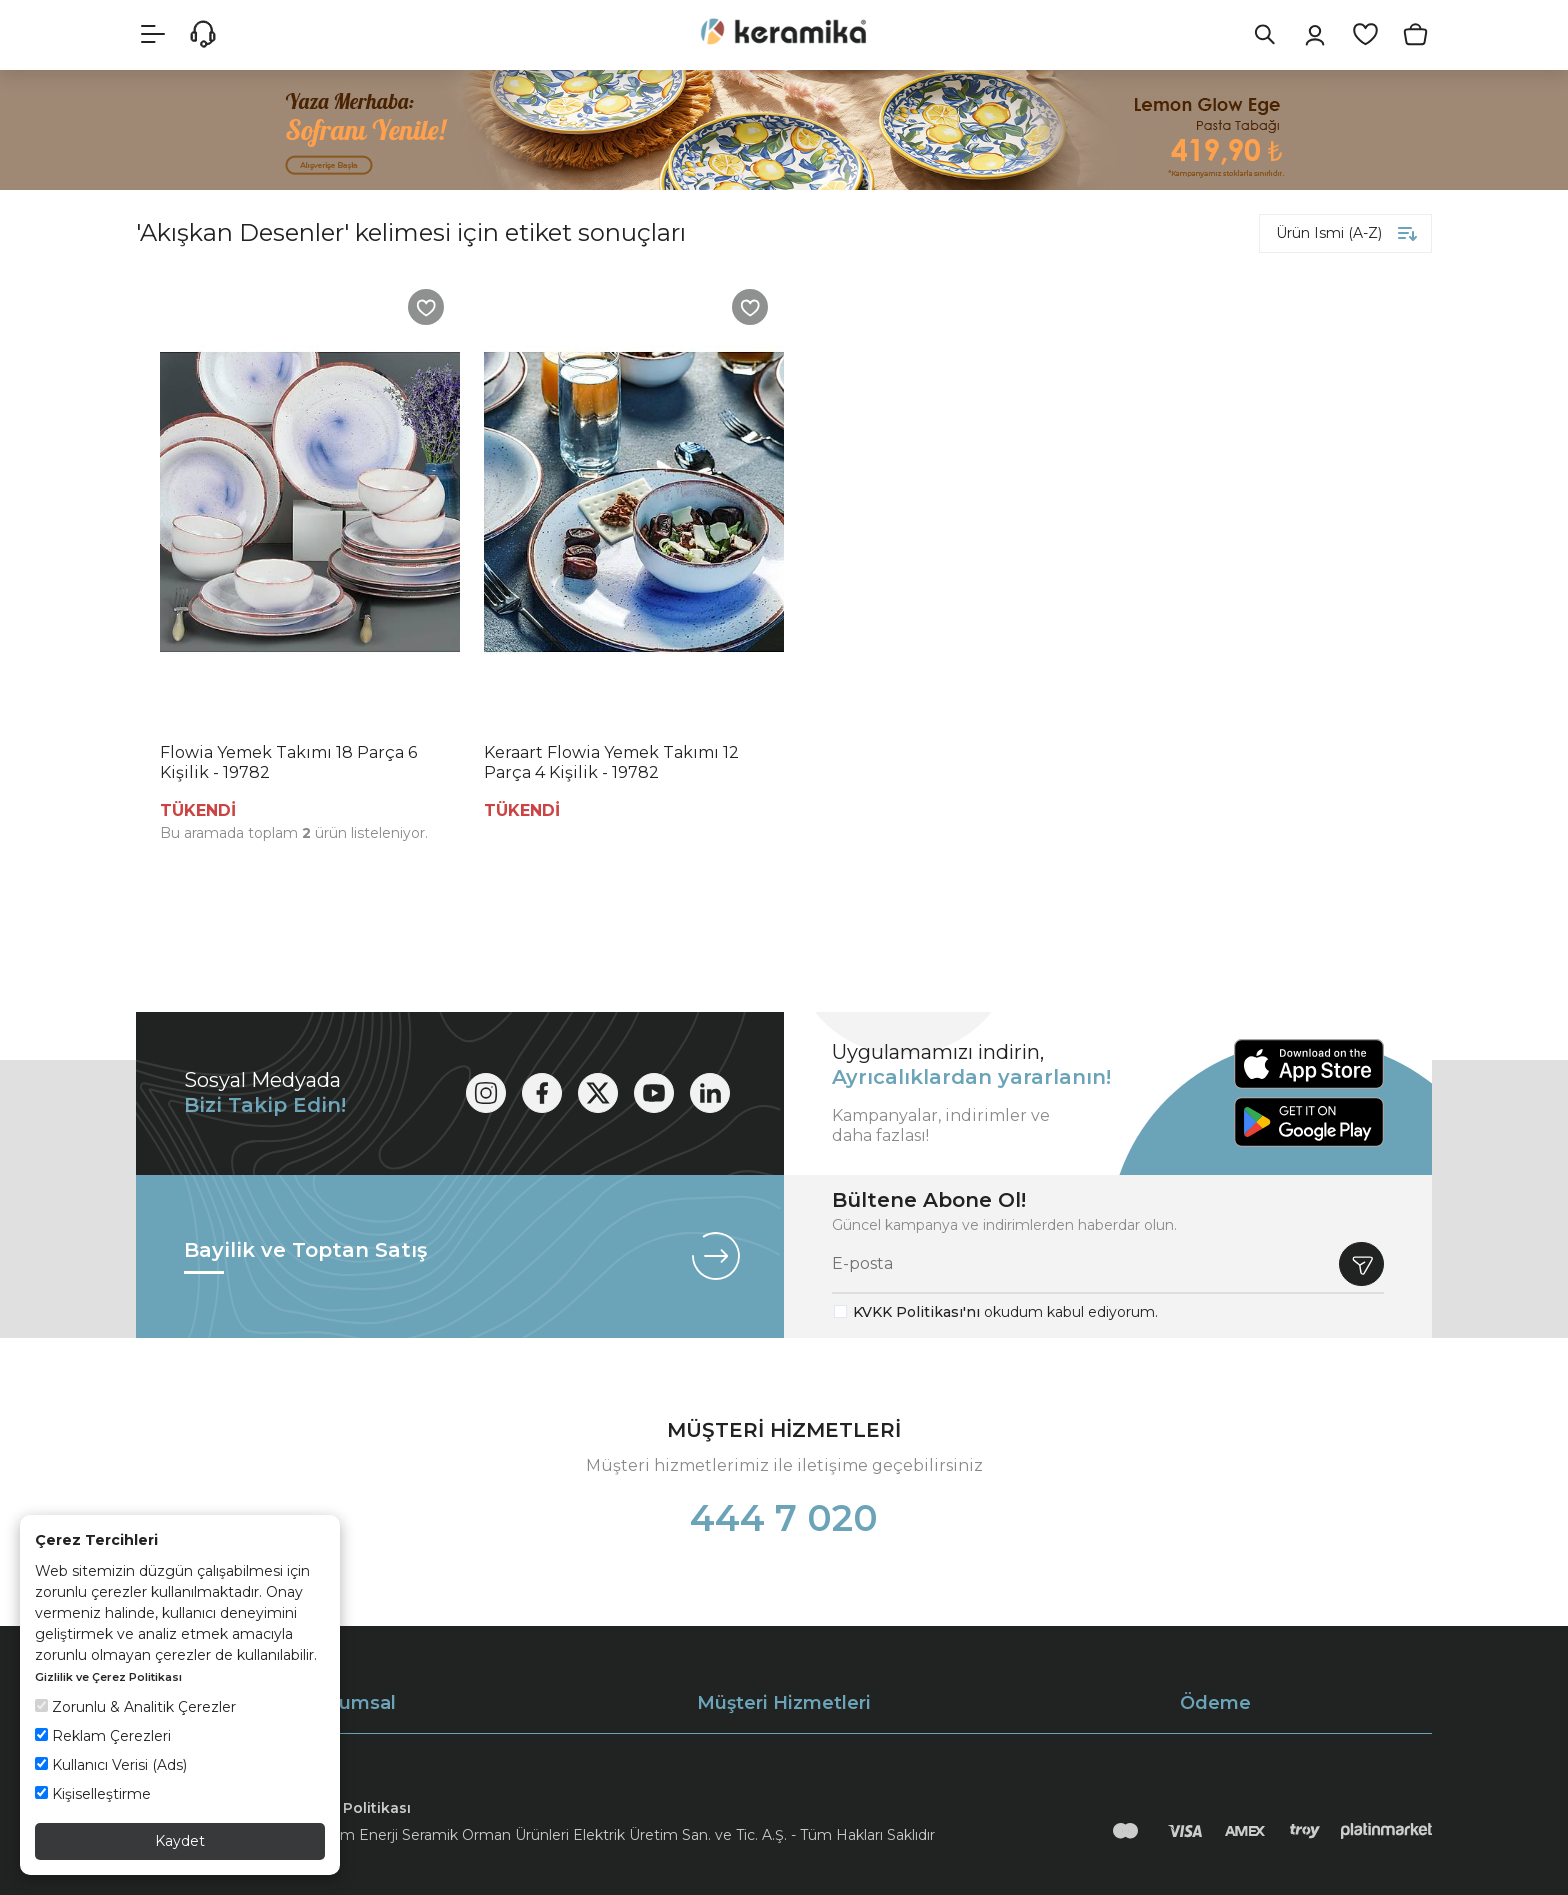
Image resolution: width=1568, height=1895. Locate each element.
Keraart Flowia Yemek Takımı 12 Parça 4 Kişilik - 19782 (611, 762)
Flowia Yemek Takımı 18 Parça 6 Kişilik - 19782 (288, 762)
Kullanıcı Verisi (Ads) (111, 1765)
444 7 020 (784, 1518)
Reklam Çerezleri (103, 1736)
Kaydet (180, 1841)
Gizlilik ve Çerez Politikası (108, 1677)
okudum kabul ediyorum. (1005, 1312)
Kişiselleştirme (93, 1794)
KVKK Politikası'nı (916, 1312)
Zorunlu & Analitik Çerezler (135, 1707)
